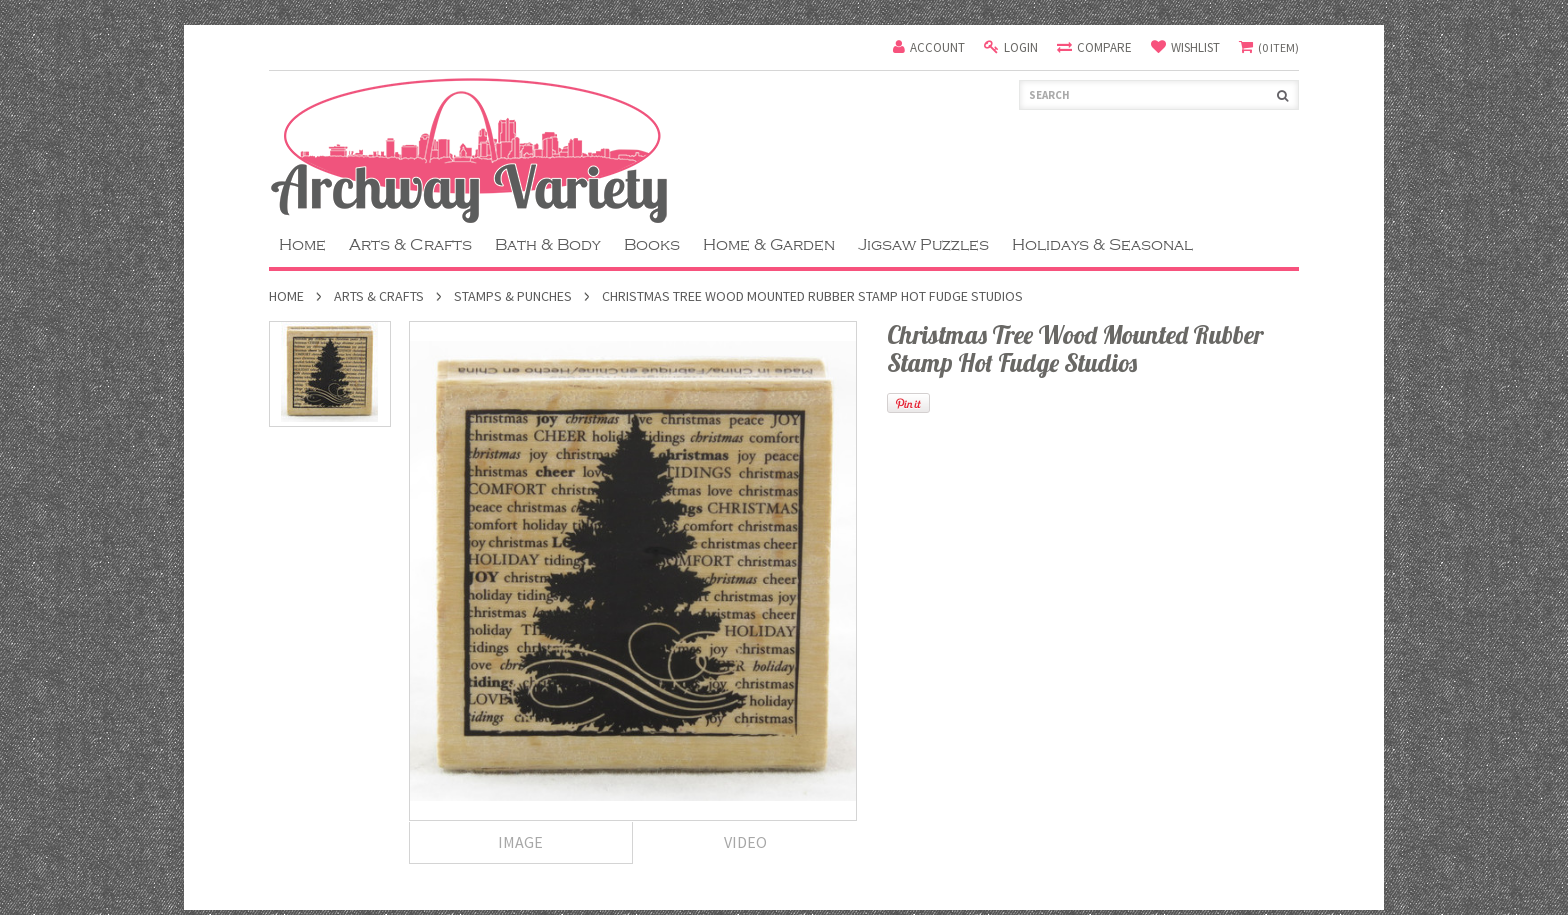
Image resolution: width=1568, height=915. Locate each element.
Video (745, 842)
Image (520, 842)
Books (652, 245)
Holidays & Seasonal (1102, 245)
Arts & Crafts (410, 245)
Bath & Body (548, 245)
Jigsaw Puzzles (923, 245)
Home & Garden (769, 245)
